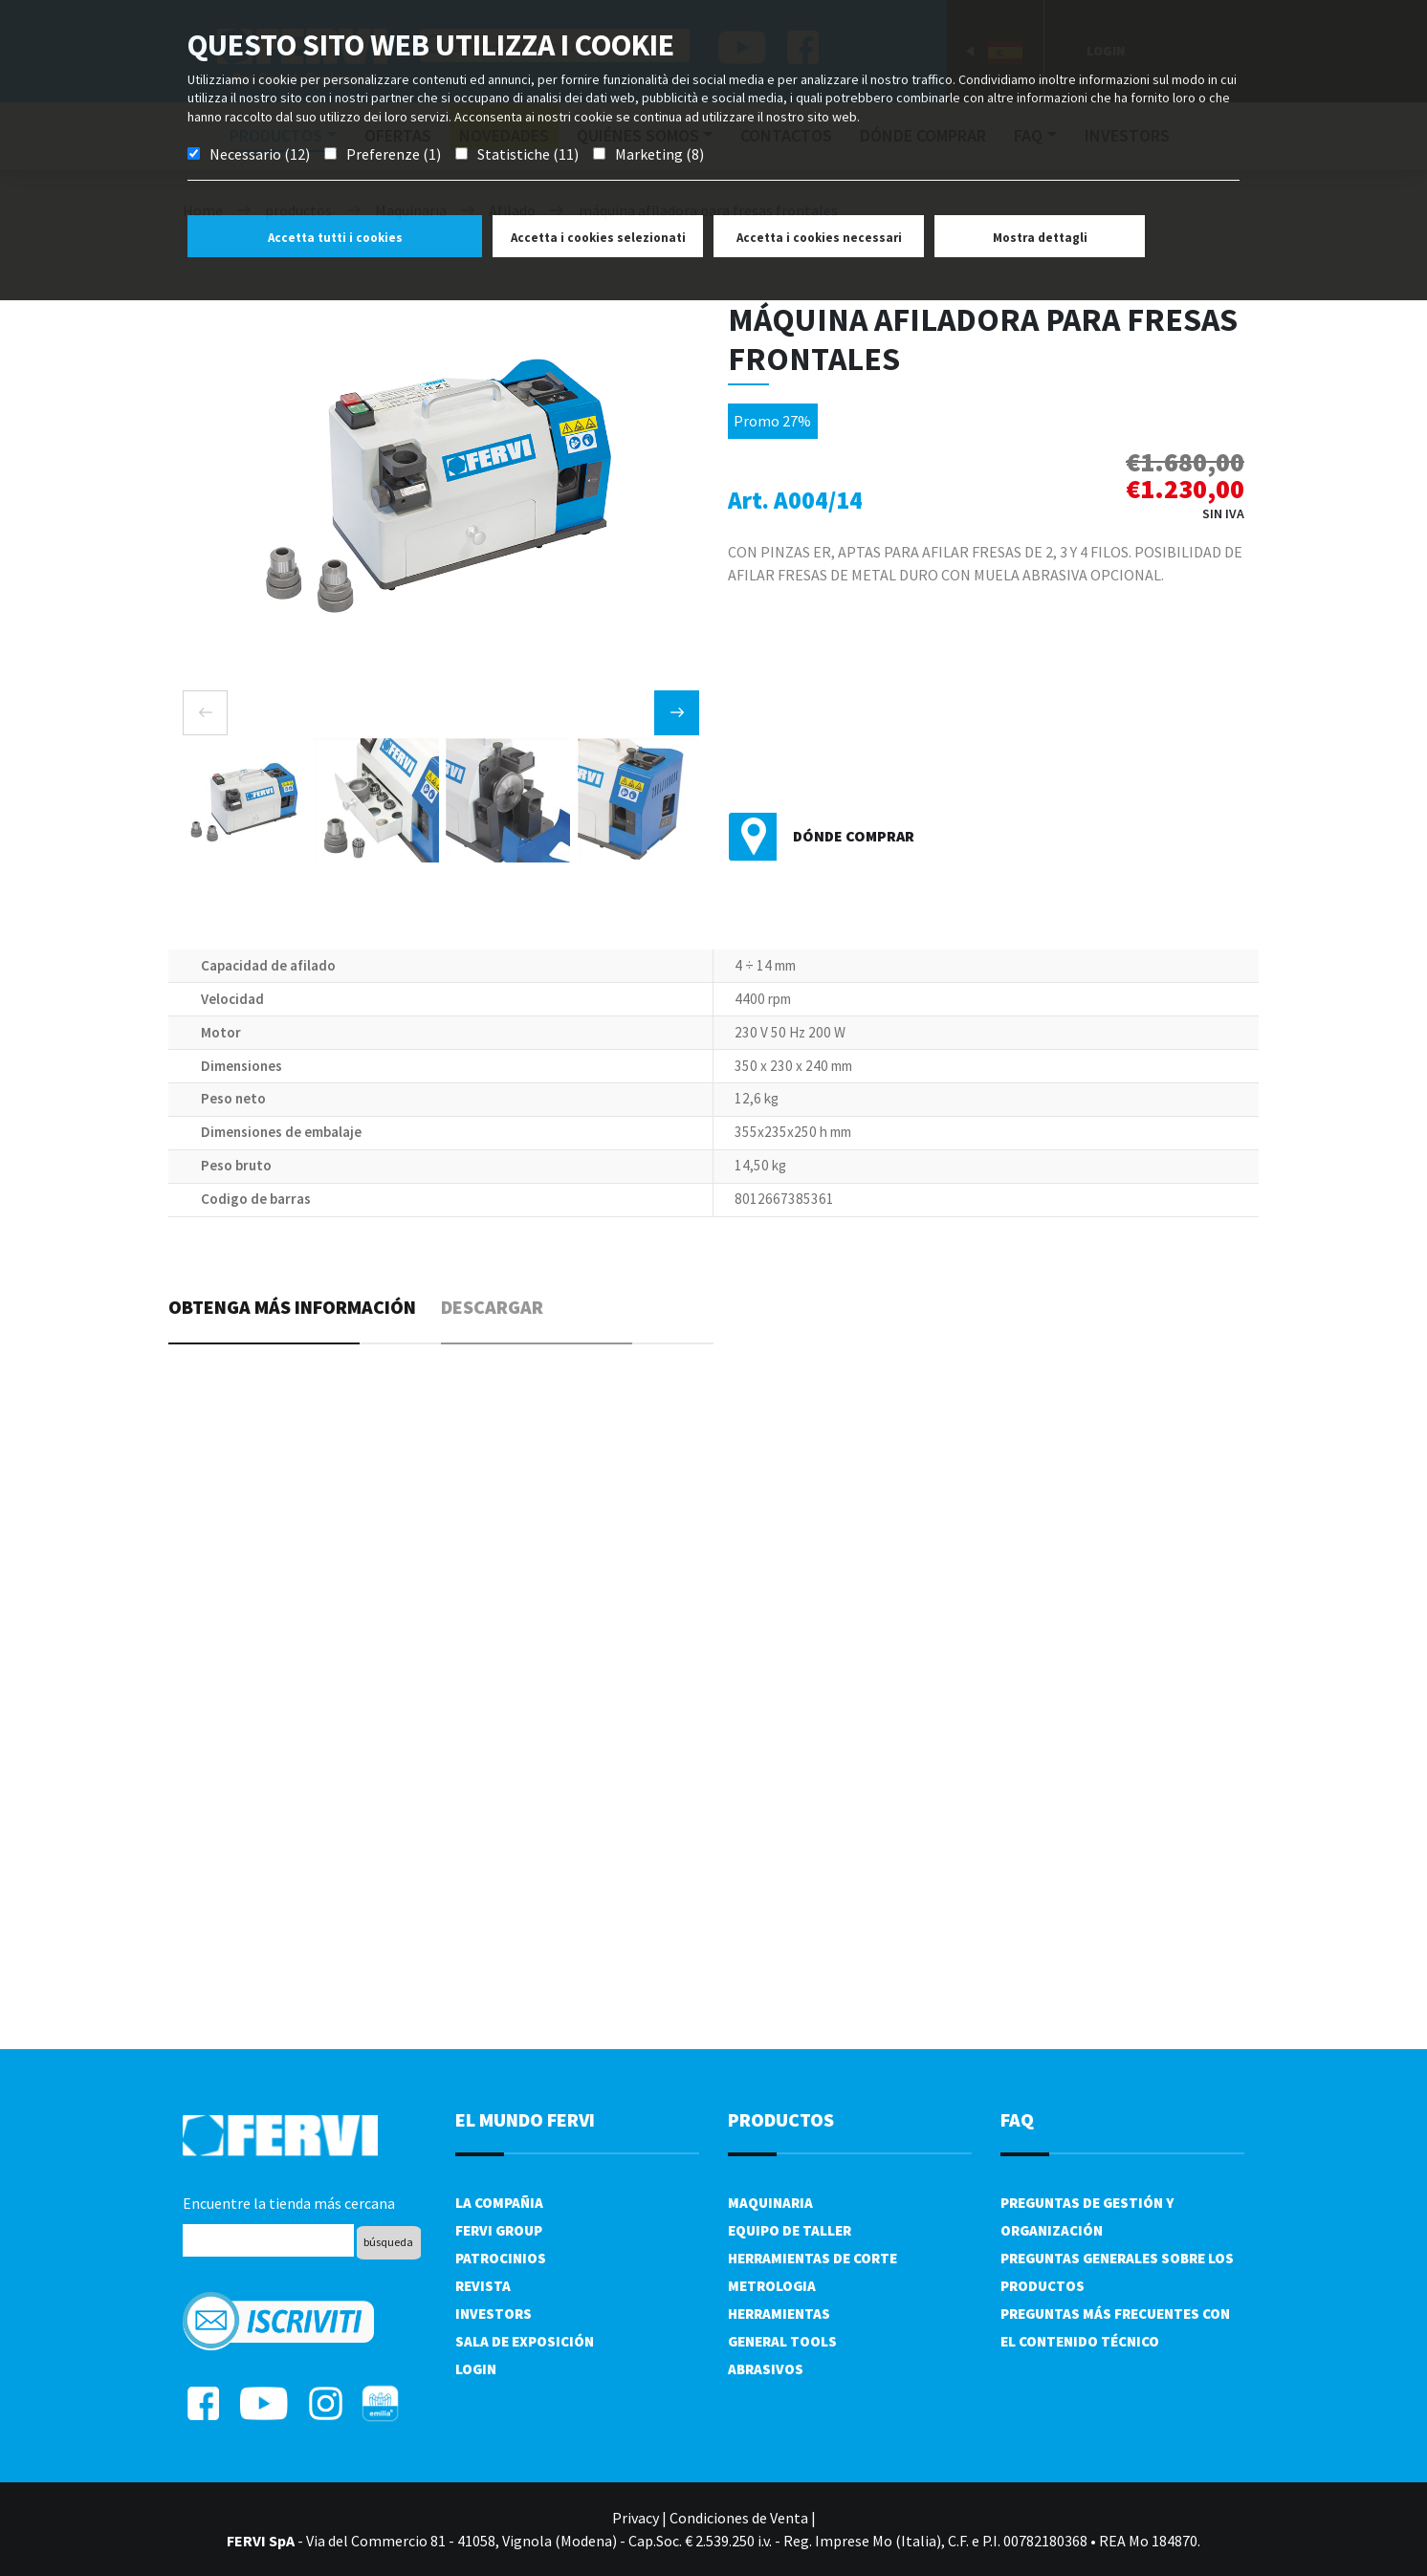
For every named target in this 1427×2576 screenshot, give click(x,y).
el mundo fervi (525, 2119)
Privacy (635, 2517)
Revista (483, 2286)
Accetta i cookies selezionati (598, 237)
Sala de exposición (524, 2341)
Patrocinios (500, 2258)
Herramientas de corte (812, 2258)
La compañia (499, 2203)
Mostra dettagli (1040, 237)
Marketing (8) (659, 154)
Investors (493, 2313)
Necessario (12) (259, 154)
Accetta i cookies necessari (819, 237)
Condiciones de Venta (739, 2517)
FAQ (1017, 2119)
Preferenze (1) (393, 154)
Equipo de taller (789, 2230)
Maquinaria (770, 2203)
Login (475, 2369)
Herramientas (779, 2313)
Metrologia (772, 2286)
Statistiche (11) (528, 154)
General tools (782, 2341)
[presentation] (205, 712)
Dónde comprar (853, 835)
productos (781, 2119)
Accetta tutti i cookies (335, 237)
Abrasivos (765, 2369)
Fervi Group (498, 2230)
